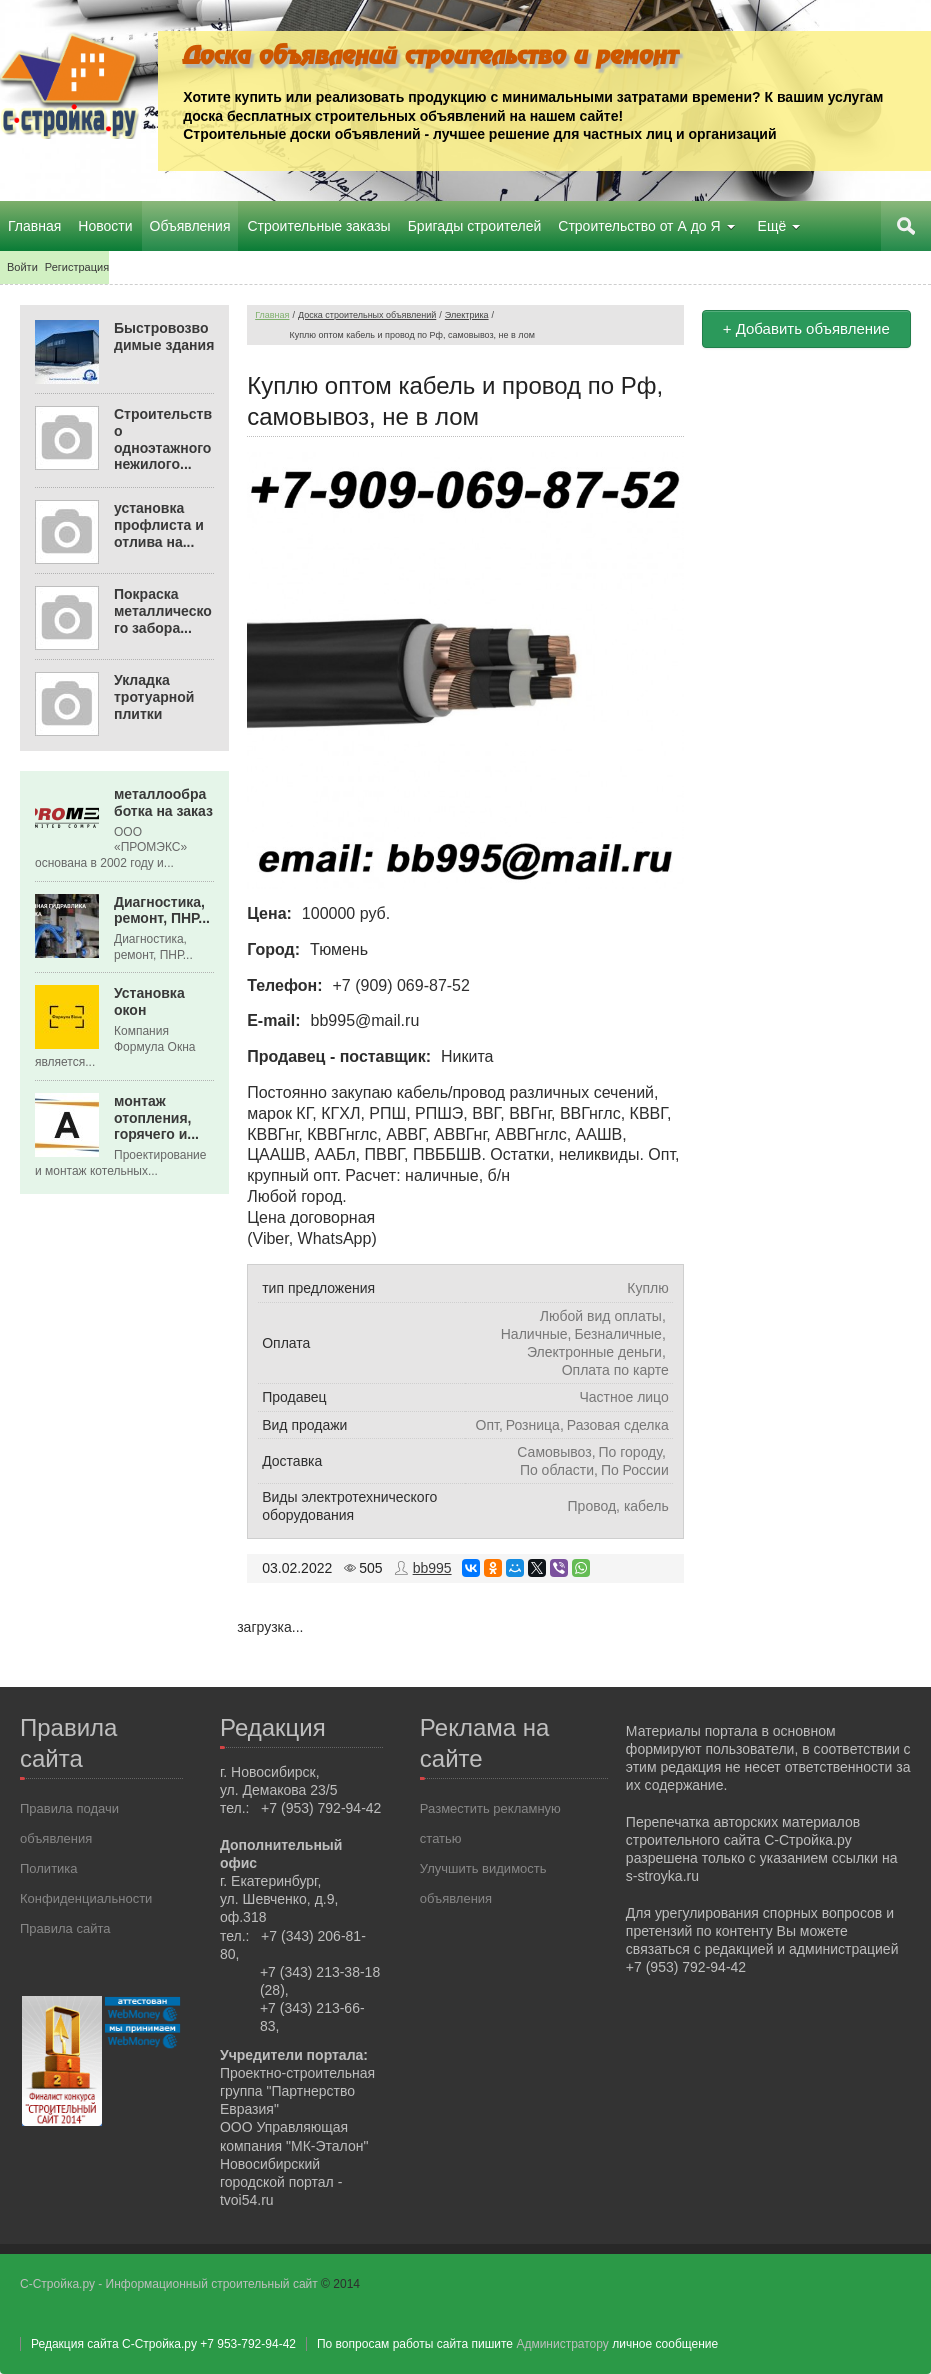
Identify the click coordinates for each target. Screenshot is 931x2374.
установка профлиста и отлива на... (159, 525)
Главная (272, 315)
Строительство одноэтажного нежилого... (163, 439)
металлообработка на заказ (163, 802)
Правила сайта (65, 1928)
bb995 (432, 1568)
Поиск (906, 226)
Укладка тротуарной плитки (154, 697)
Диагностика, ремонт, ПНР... (162, 910)
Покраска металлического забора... (163, 611)
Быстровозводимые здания (164, 336)
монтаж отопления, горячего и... (156, 1118)
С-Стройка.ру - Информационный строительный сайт (170, 2284)
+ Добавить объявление (806, 328)
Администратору (562, 2344)
